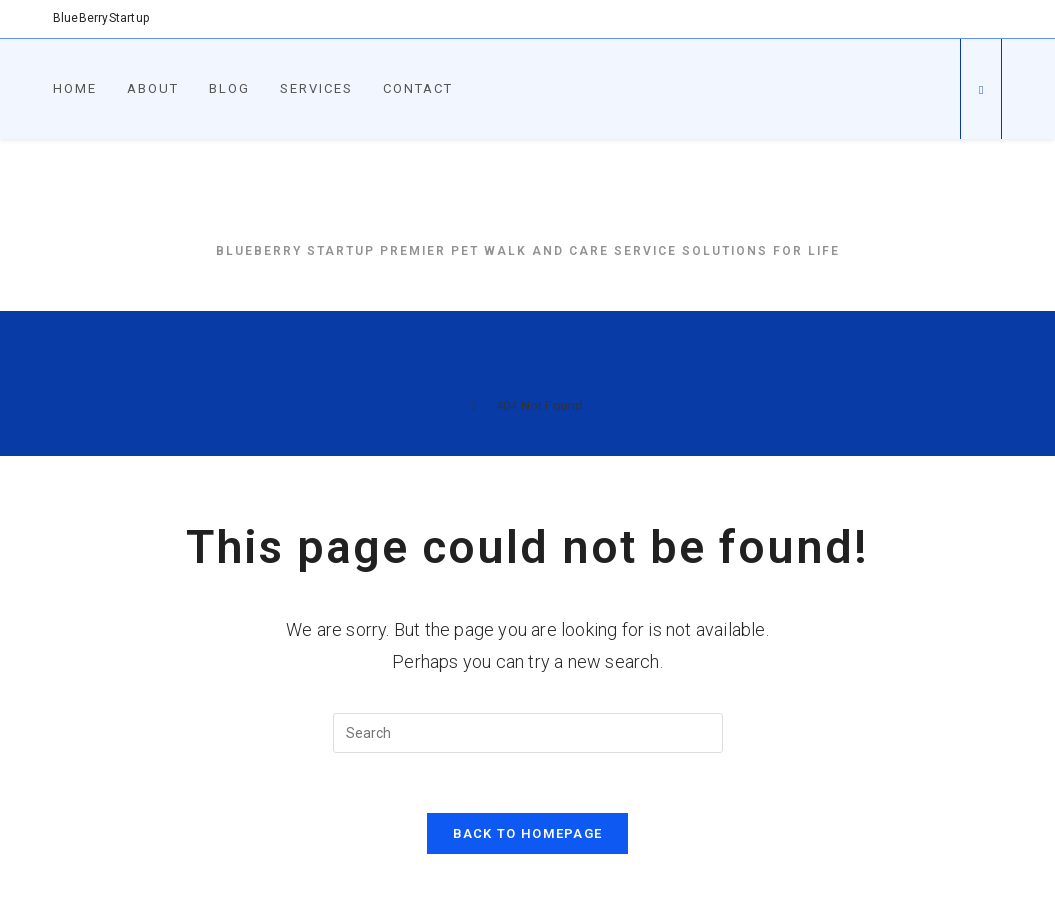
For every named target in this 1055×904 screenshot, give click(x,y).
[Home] (474, 405)
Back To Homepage (528, 833)
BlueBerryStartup (528, 204)
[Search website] (981, 91)
